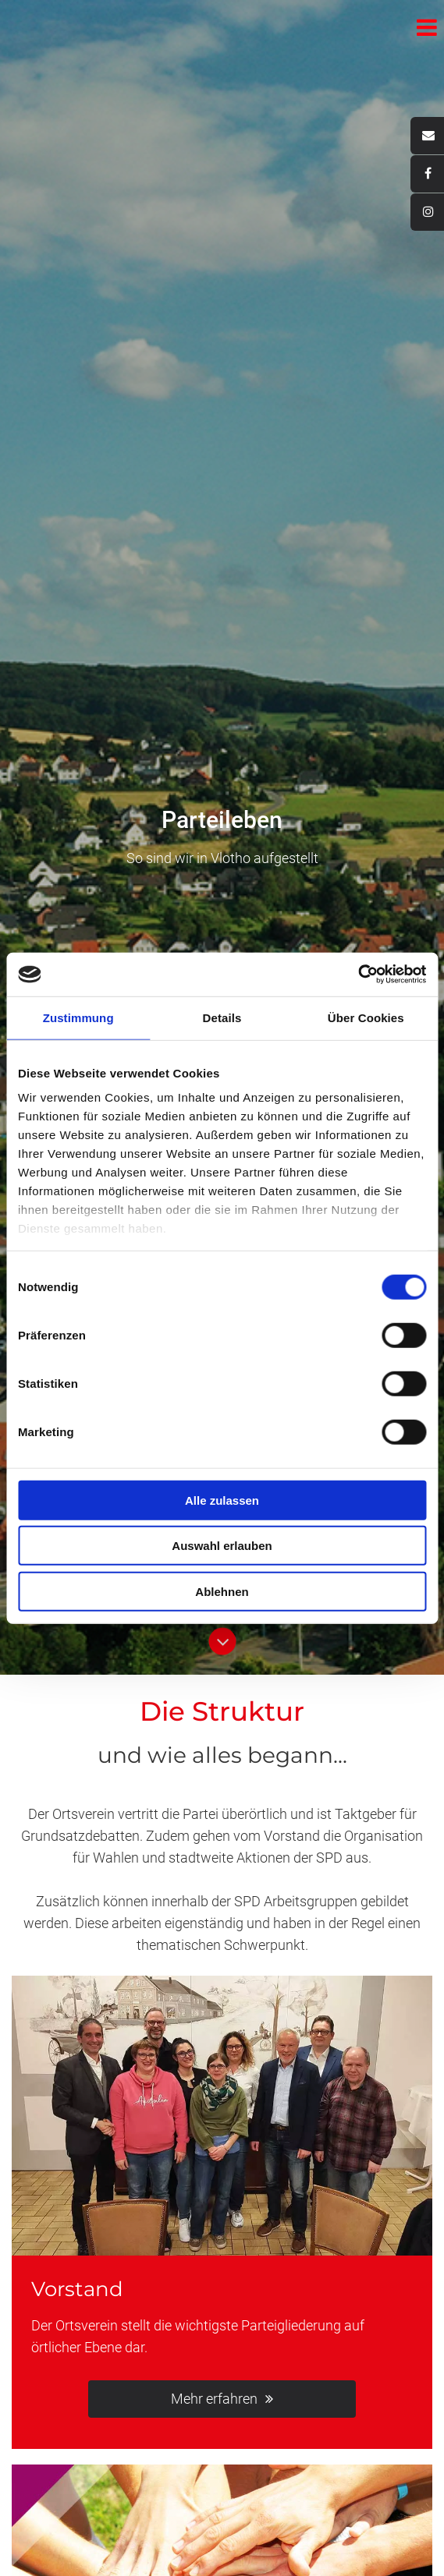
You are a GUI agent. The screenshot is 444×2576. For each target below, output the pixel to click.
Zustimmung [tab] (78, 1017)
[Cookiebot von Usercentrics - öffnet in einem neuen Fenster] (357, 974)
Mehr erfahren (214, 2398)
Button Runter (222, 1635)
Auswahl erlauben (222, 1545)
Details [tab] (222, 1017)
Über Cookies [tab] (366, 1017)
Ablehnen (221, 1591)
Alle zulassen (222, 1499)
